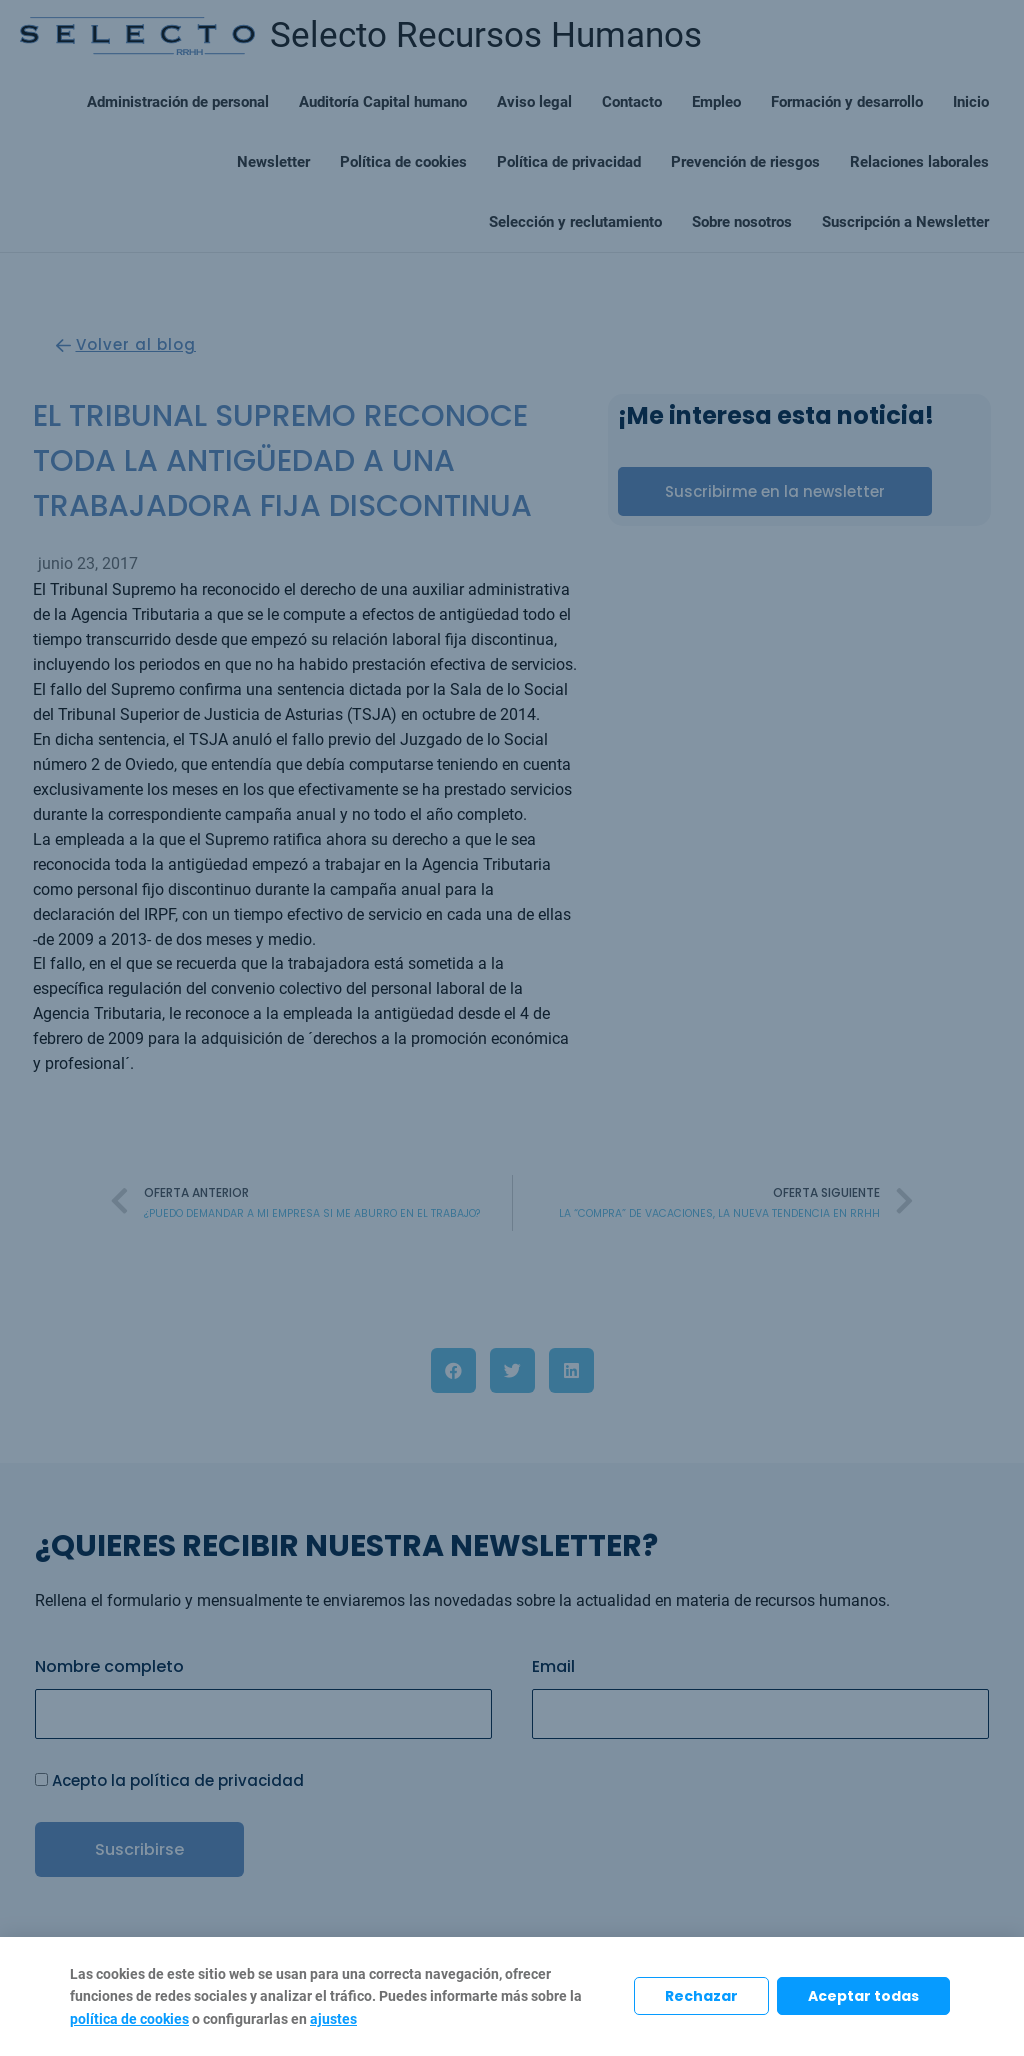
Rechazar (701, 1996)
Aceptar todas (863, 1996)
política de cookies (129, 2019)
